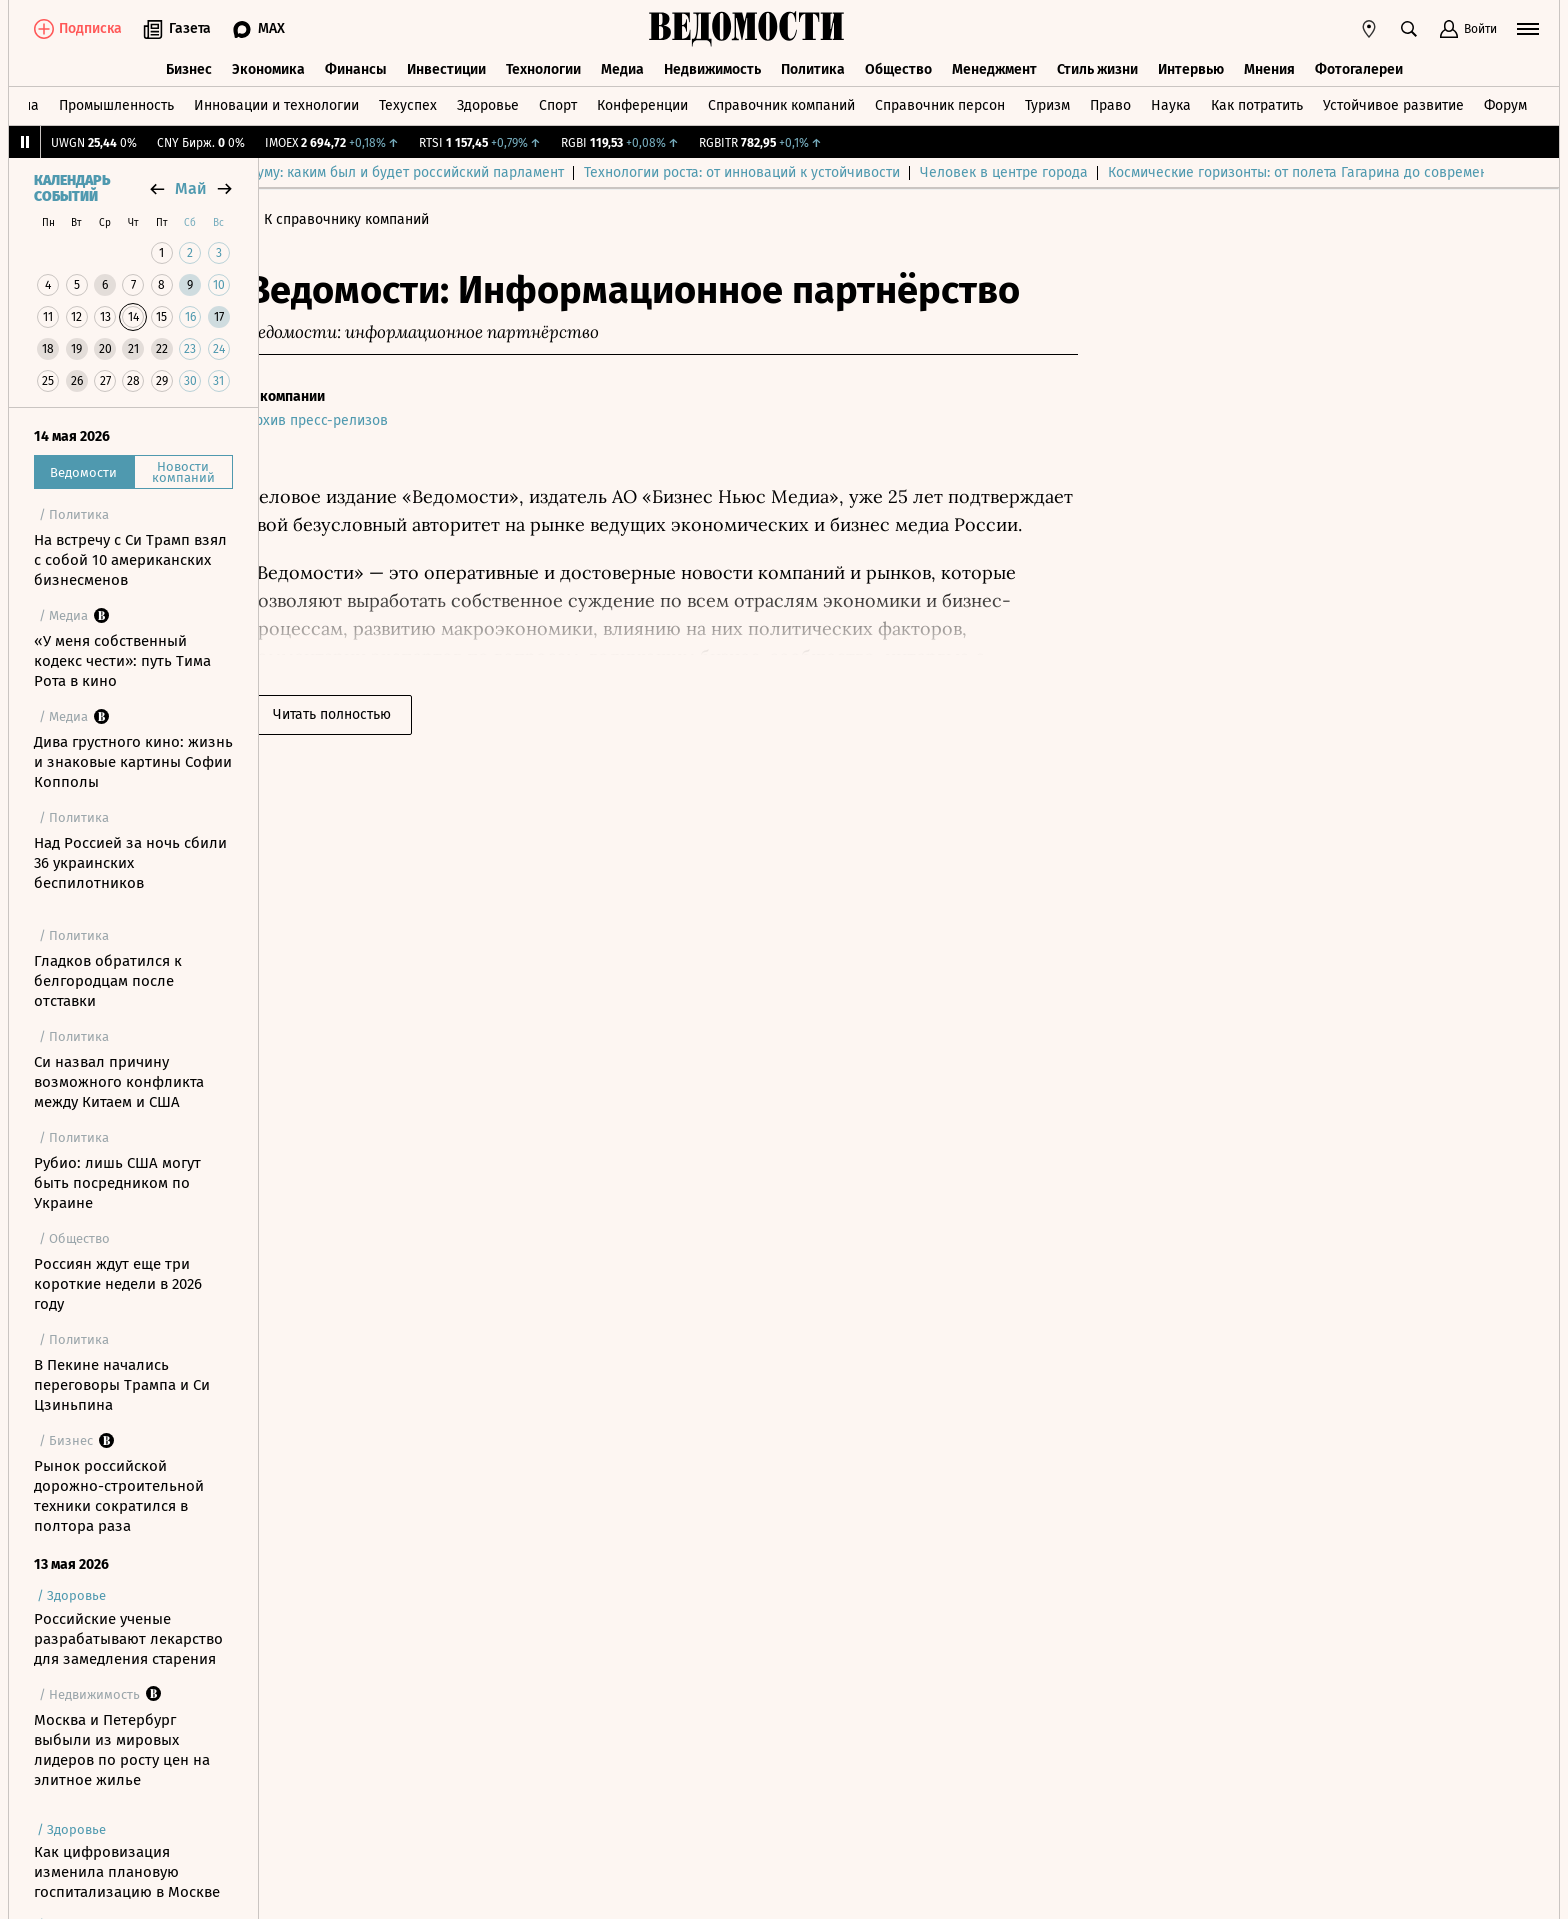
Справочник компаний (781, 103)
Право (1110, 103)
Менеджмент (994, 67)
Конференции (642, 103)
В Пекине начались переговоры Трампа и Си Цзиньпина (122, 1385)
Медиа (622, 67)
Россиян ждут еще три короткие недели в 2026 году (118, 1284)
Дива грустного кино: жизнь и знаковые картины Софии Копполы (133, 762)
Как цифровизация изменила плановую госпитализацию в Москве (127, 1872)
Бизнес (189, 67)
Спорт (558, 103)
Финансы (356, 67)
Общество (898, 67)
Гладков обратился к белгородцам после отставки (108, 981)
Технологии (543, 67)
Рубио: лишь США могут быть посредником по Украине (117, 1183)
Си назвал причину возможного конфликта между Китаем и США (119, 1082)
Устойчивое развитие (1393, 103)
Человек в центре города (1254, 172)
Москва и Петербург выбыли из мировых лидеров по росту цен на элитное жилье (122, 1750)
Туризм (1047, 103)
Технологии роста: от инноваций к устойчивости (992, 172)
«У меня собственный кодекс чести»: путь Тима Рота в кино (122, 661)
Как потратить (1257, 103)
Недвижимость (712, 67)
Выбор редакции (334, 172)
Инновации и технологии (276, 103)
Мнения (1269, 67)
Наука (1171, 103)
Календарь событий (72, 189)
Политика (813, 67)
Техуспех (408, 103)
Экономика (268, 67)
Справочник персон (940, 103)
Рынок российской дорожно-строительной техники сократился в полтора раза (119, 1496)
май (191, 188)
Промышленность (116, 103)
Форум (1505, 103)
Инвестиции (446, 67)
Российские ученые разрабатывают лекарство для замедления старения (128, 1639)
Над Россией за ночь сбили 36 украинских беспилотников (130, 863)
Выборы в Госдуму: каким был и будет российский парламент (611, 172)
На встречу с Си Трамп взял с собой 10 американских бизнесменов (130, 560)
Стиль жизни (1097, 67)
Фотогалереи (1359, 67)
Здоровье (488, 103)
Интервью (1191, 67)
